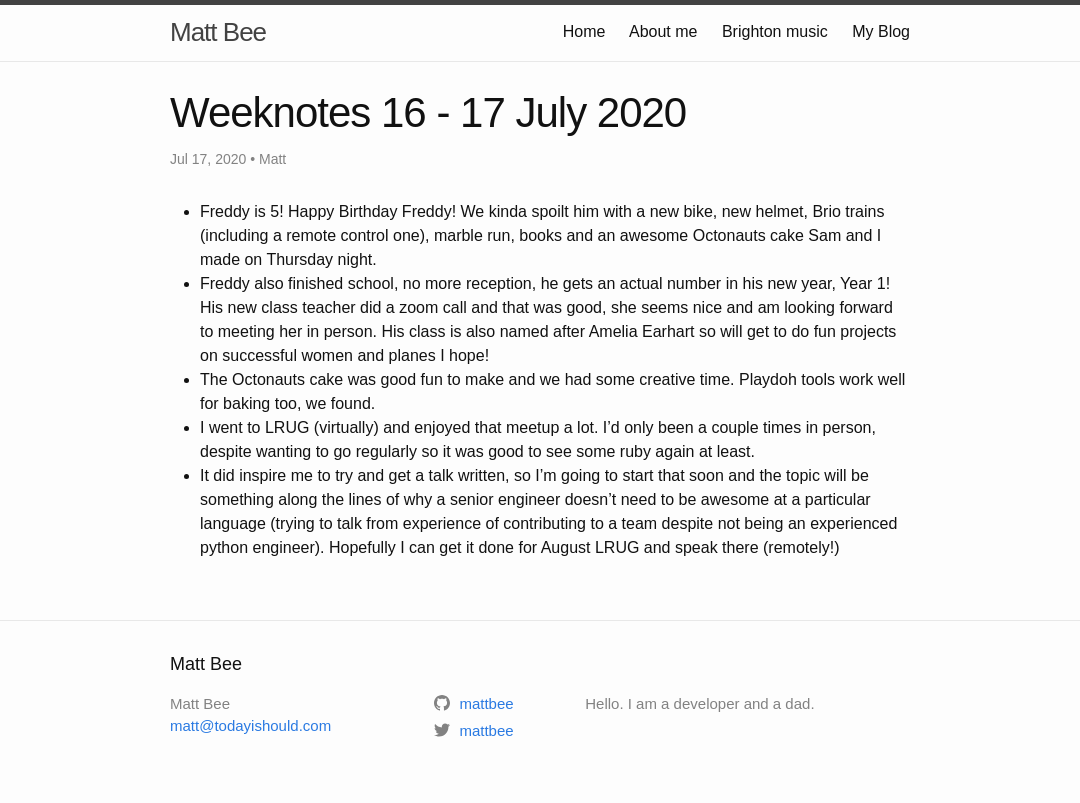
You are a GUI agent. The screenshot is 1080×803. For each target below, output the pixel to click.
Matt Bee (218, 32)
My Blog (881, 31)
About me (663, 31)
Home (584, 31)
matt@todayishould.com (250, 725)
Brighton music (775, 31)
